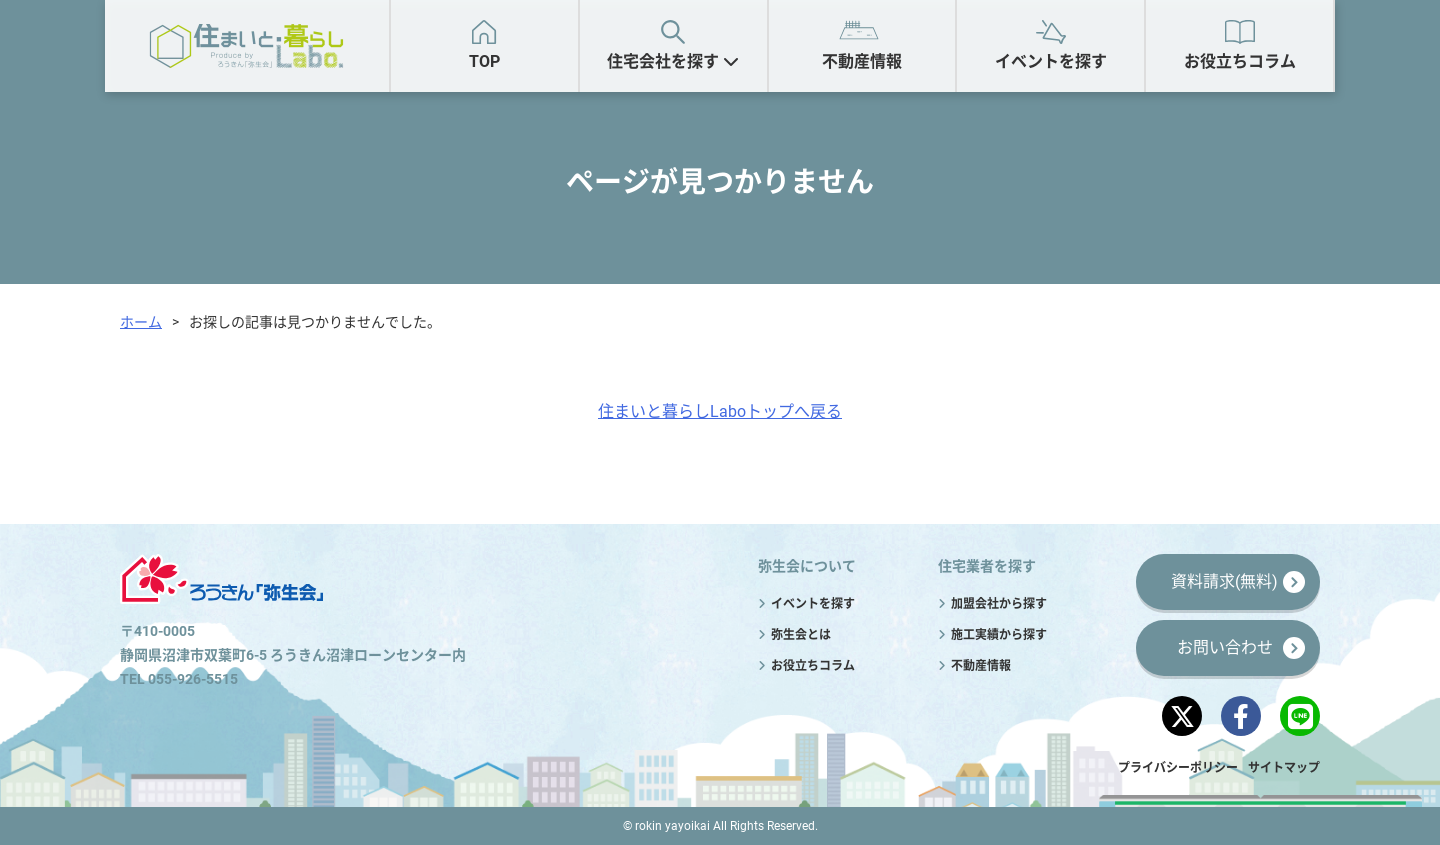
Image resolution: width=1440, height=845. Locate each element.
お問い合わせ (1225, 647)
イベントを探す (1051, 61)
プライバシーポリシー (1178, 768)
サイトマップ (1284, 768)
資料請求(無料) (1224, 581)
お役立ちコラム (1240, 61)
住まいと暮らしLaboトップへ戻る (720, 411)
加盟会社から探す (999, 604)
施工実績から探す (999, 635)
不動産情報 (862, 61)
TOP (484, 61)
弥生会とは (801, 635)
